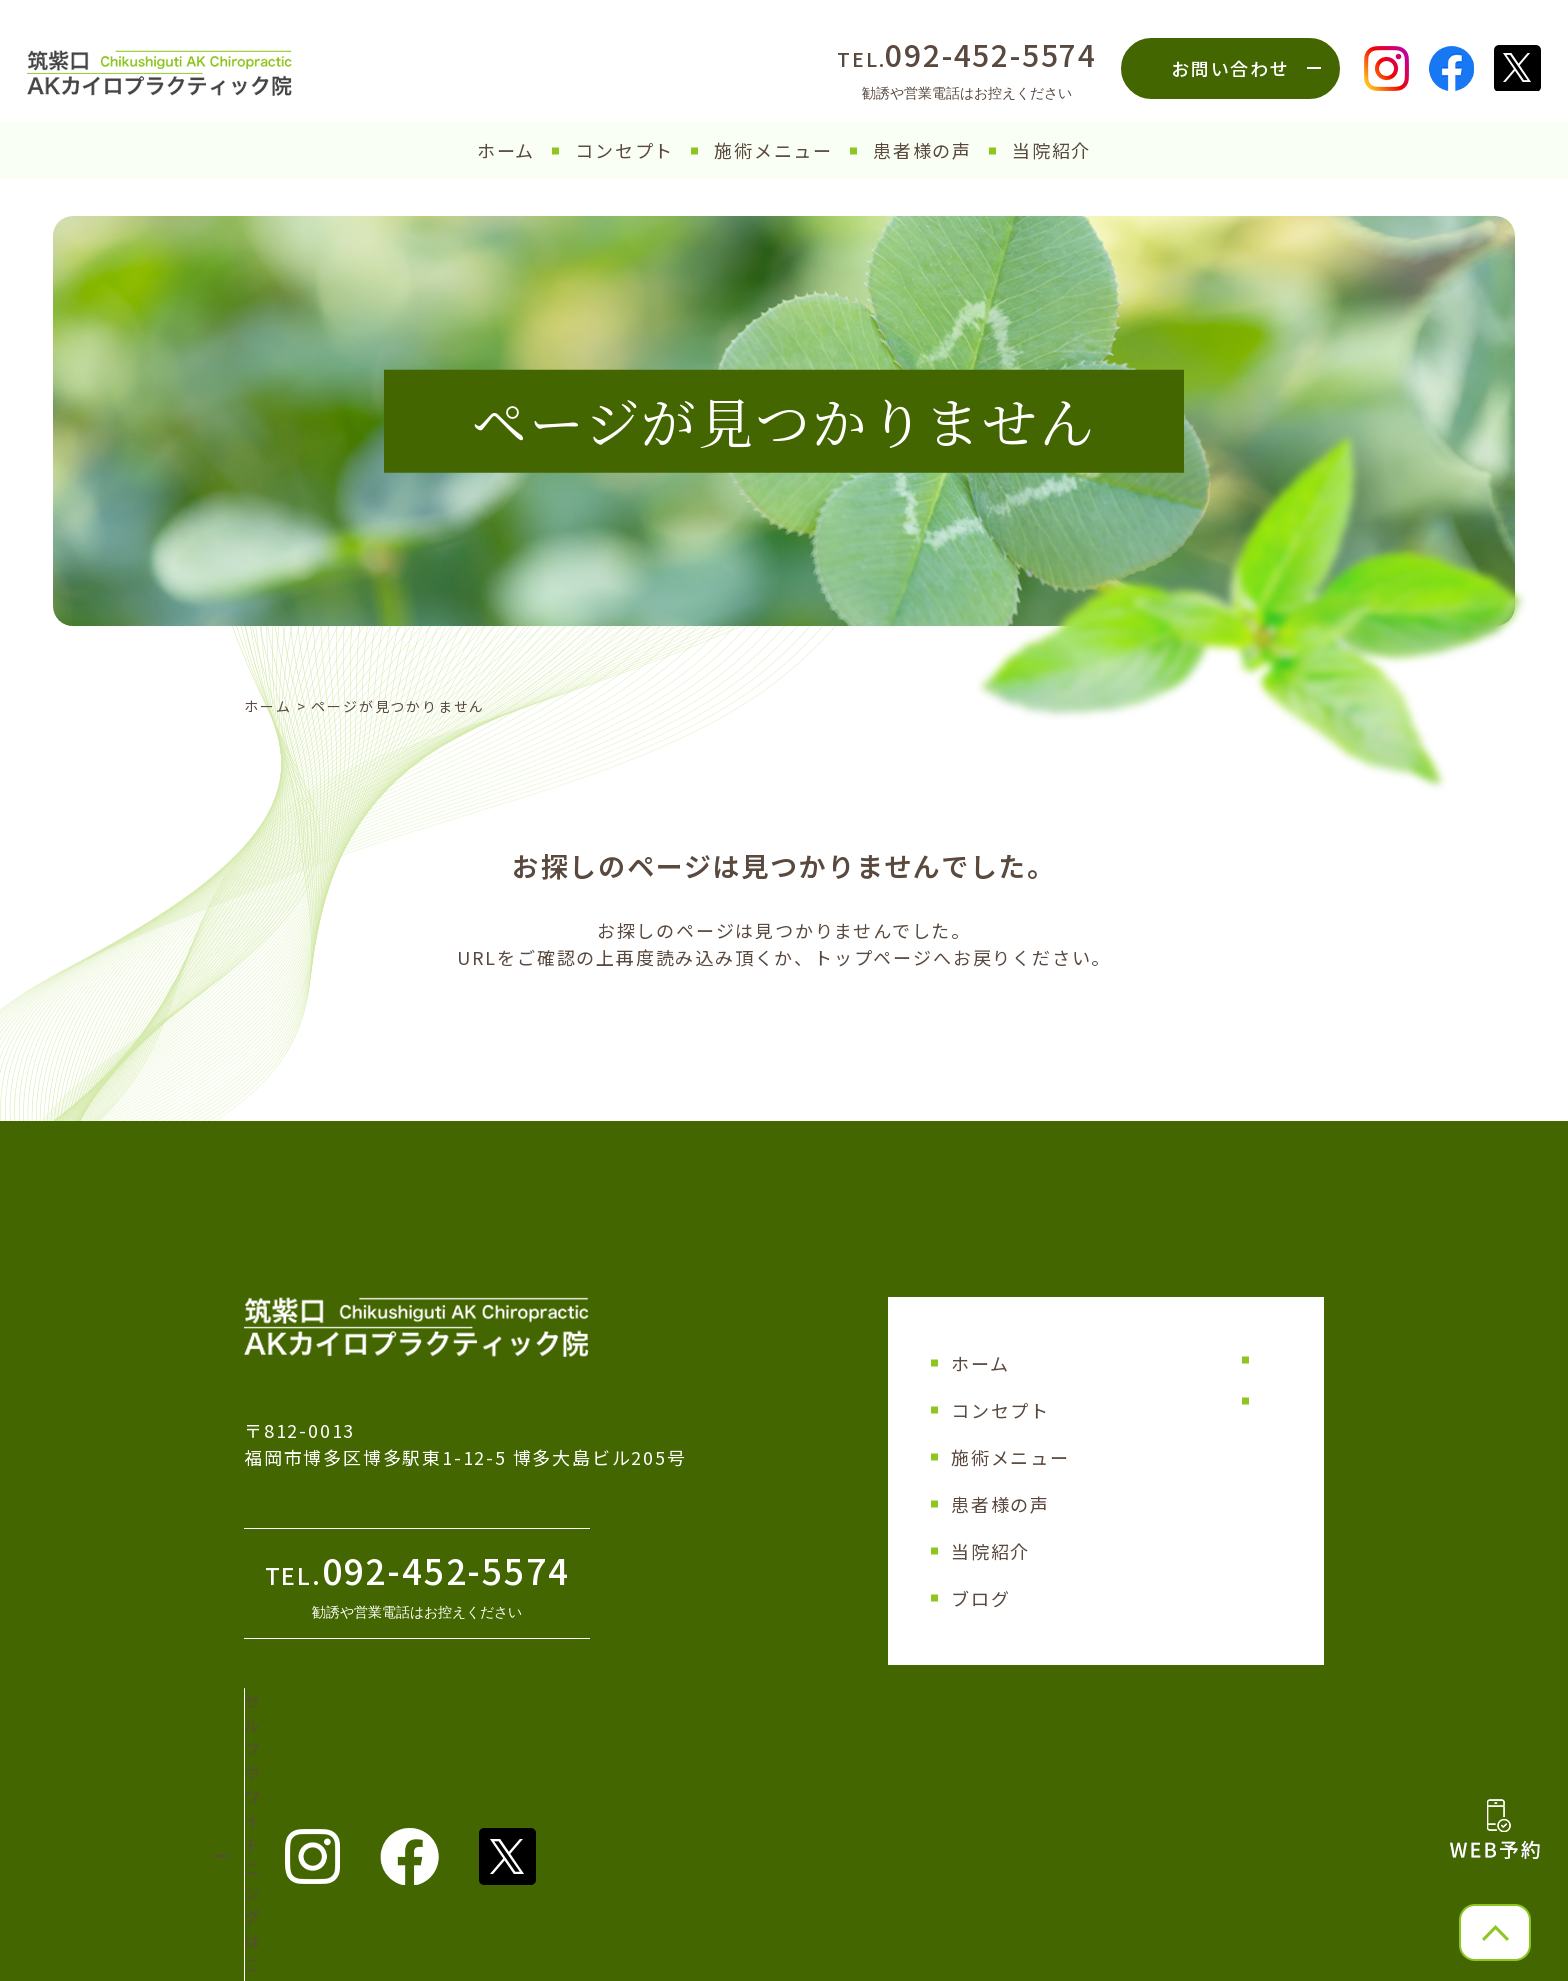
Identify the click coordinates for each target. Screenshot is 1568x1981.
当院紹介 (1051, 150)
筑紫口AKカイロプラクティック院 (773, 1955)
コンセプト (624, 150)
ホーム (506, 150)
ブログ (980, 1598)
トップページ (873, 957)
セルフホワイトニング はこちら (389, 1729)
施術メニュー (773, 150)
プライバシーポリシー (1202, 1401)
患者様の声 (922, 150)
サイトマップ (1170, 1360)
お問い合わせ (1230, 68)
